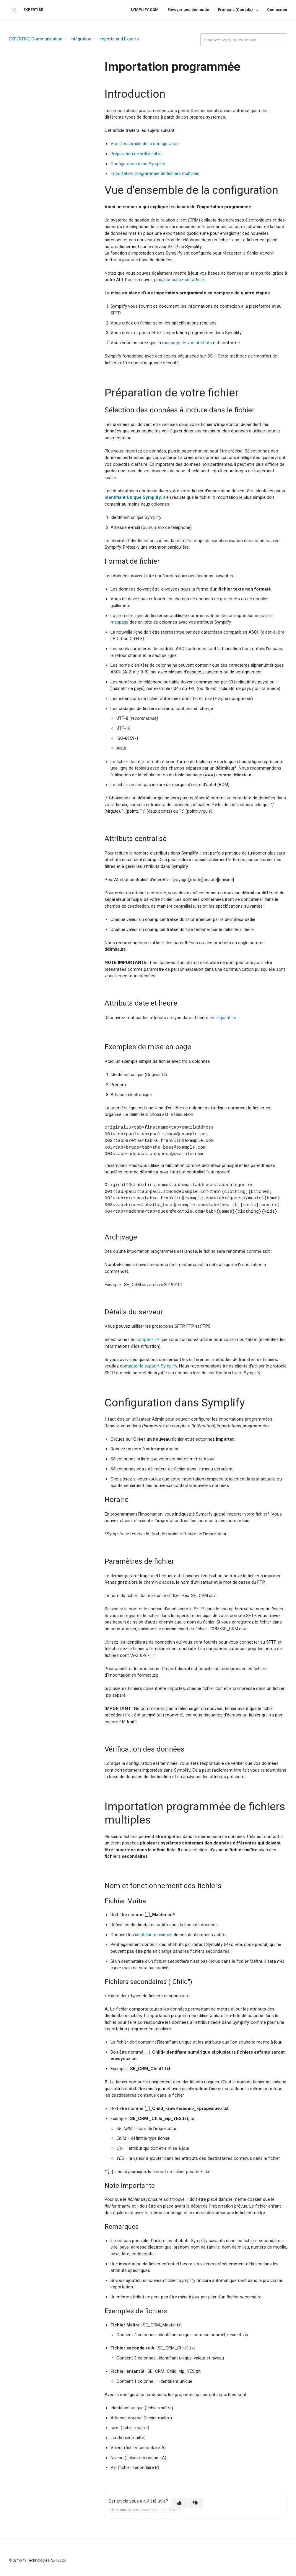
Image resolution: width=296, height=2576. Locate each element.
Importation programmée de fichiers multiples (154, 173)
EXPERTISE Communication (35, 39)
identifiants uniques (154, 1934)
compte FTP (147, 1339)
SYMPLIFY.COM (144, 9)
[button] (179, 2503)
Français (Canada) (236, 10)
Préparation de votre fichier (136, 153)
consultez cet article (184, 279)
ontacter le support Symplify (149, 1366)
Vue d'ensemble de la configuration (144, 143)
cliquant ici (225, 1017)
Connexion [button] (277, 9)
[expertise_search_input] (243, 40)
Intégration (80, 39)
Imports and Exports (119, 39)
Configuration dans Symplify (137, 163)
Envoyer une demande (188, 9)
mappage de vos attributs (187, 342)
